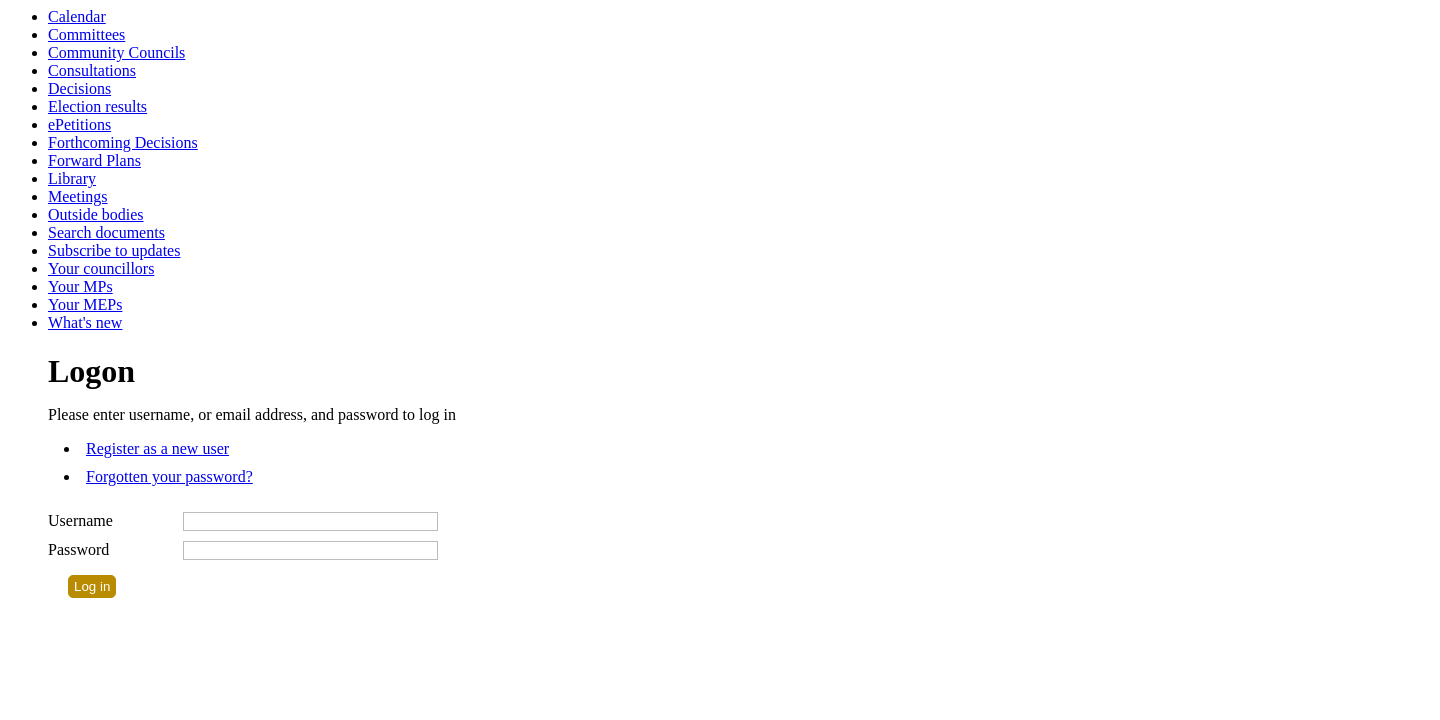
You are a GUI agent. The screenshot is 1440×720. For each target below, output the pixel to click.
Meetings (78, 196)
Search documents (106, 232)
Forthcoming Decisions (123, 142)
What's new (85, 322)
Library (72, 178)
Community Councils (116, 52)
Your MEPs (85, 304)
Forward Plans (94, 160)
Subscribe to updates (114, 250)
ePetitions (79, 124)
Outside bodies (96, 214)
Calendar (77, 16)
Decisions (79, 88)
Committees (86, 34)
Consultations (92, 70)
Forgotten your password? (169, 476)
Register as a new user (157, 448)
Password (78, 549)
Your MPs (80, 286)
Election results (97, 106)
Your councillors (101, 268)
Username (80, 520)
